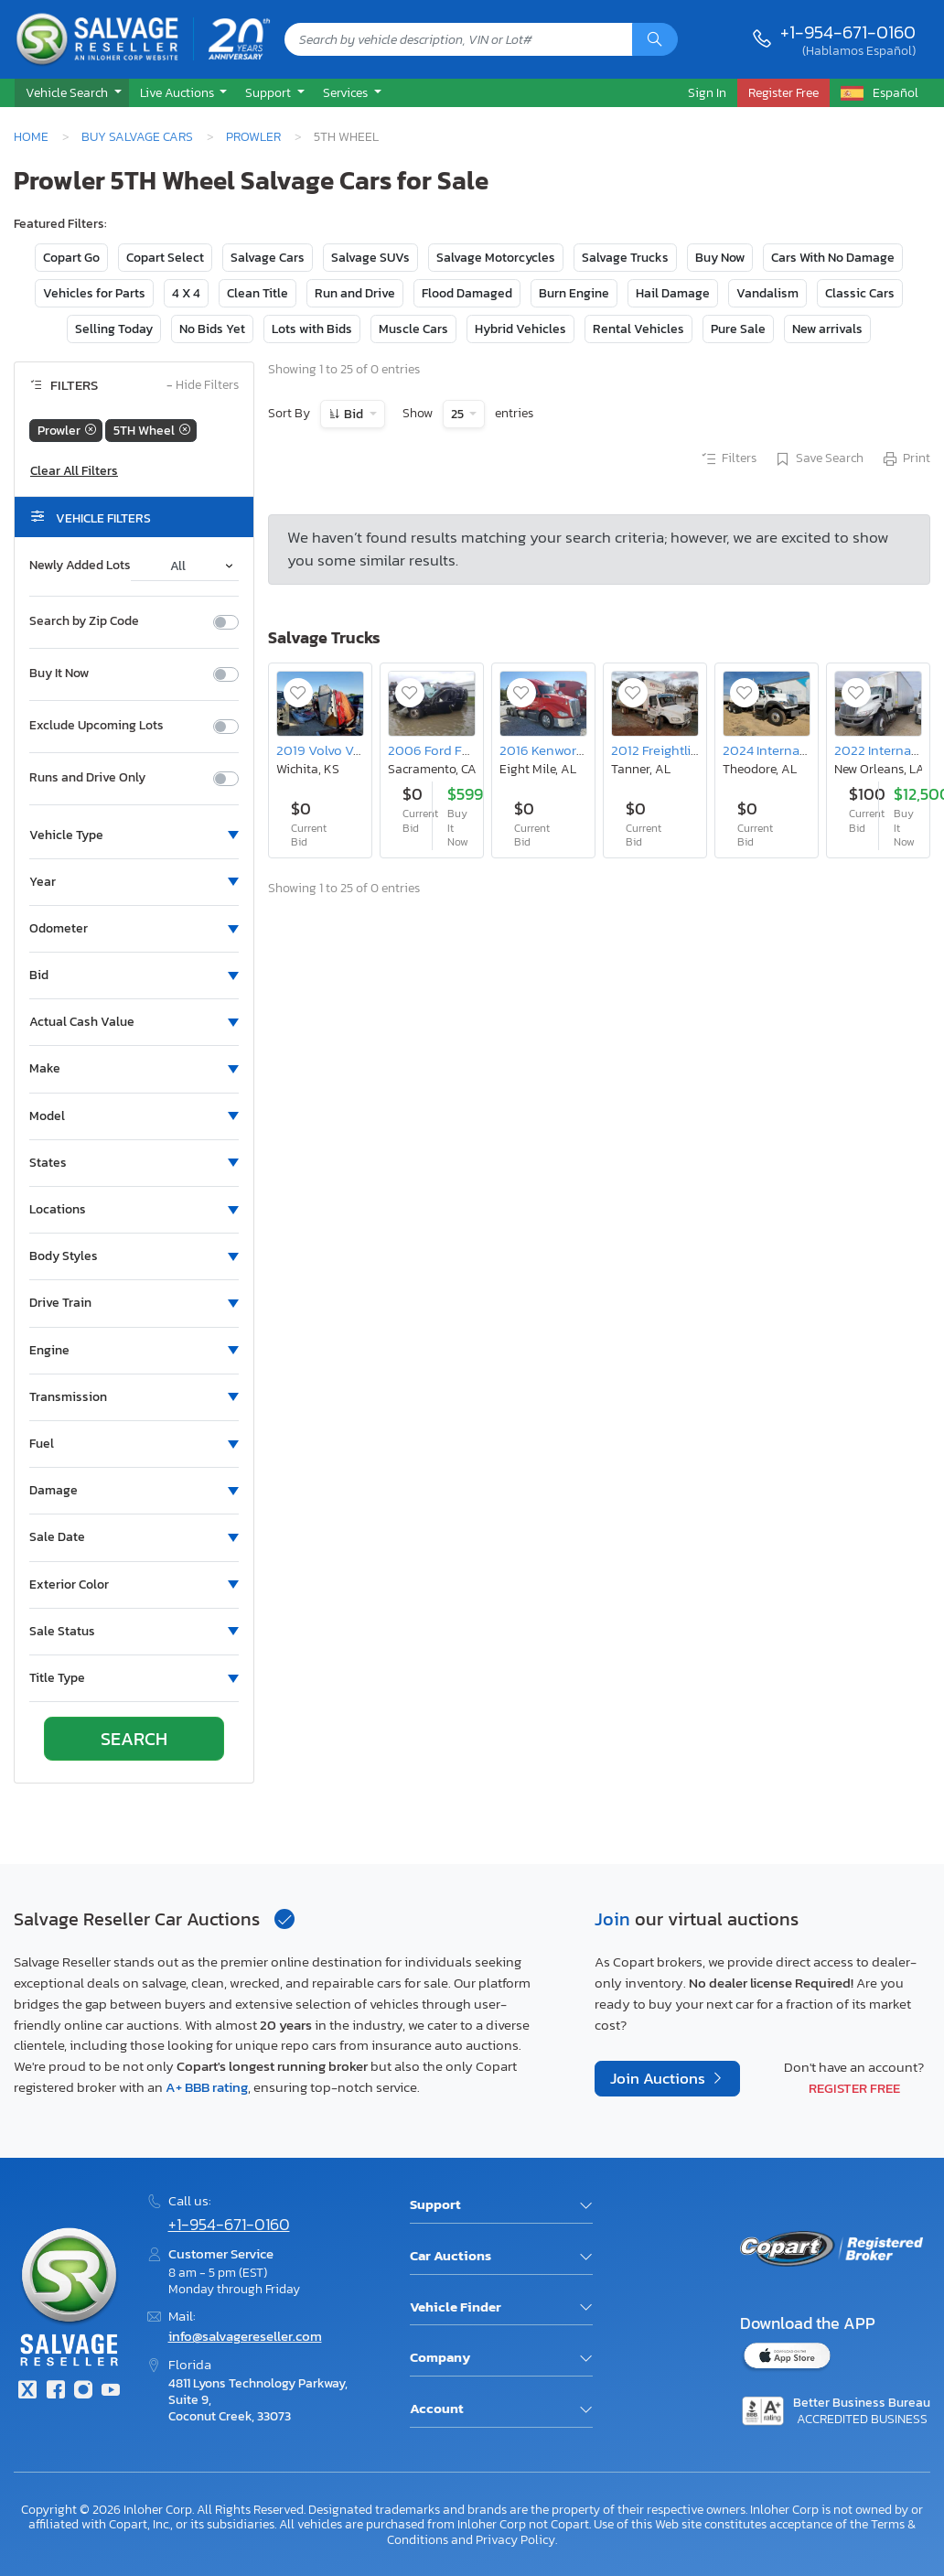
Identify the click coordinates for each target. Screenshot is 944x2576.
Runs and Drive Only (87, 778)
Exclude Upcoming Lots (96, 725)
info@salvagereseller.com (245, 2335)
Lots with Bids (312, 329)
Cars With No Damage (833, 257)
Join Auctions (659, 2078)
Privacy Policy (515, 2539)
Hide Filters (202, 385)
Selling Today (114, 329)
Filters (728, 459)
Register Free (854, 2087)
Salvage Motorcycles (495, 257)
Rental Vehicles (638, 329)
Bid (353, 414)
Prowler (253, 136)
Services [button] (346, 92)
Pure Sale (738, 329)
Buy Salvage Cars (137, 136)
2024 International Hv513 (798, 749)
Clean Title (257, 293)
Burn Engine (574, 293)
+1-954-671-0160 (848, 32)
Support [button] (269, 92)
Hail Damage (673, 293)
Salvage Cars (268, 257)
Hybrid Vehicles (520, 329)
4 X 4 (186, 293)
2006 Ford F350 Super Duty (472, 749)
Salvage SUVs (370, 257)
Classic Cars (860, 293)
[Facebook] (55, 2391)
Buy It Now (59, 673)
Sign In (707, 92)
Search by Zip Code (84, 621)
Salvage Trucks (625, 257)
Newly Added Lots (80, 565)
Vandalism (767, 293)
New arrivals (827, 329)
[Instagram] (83, 2391)
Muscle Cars (413, 329)
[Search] (655, 39)
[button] (72, 93)
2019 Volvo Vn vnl (329, 749)
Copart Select (165, 257)
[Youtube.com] (110, 2391)
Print (905, 459)
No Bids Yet (212, 329)
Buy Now (720, 257)
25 (459, 414)
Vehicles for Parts (94, 293)
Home (31, 136)
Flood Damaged (467, 293)
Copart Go (71, 257)
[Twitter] (27, 2391)
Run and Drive (355, 293)
